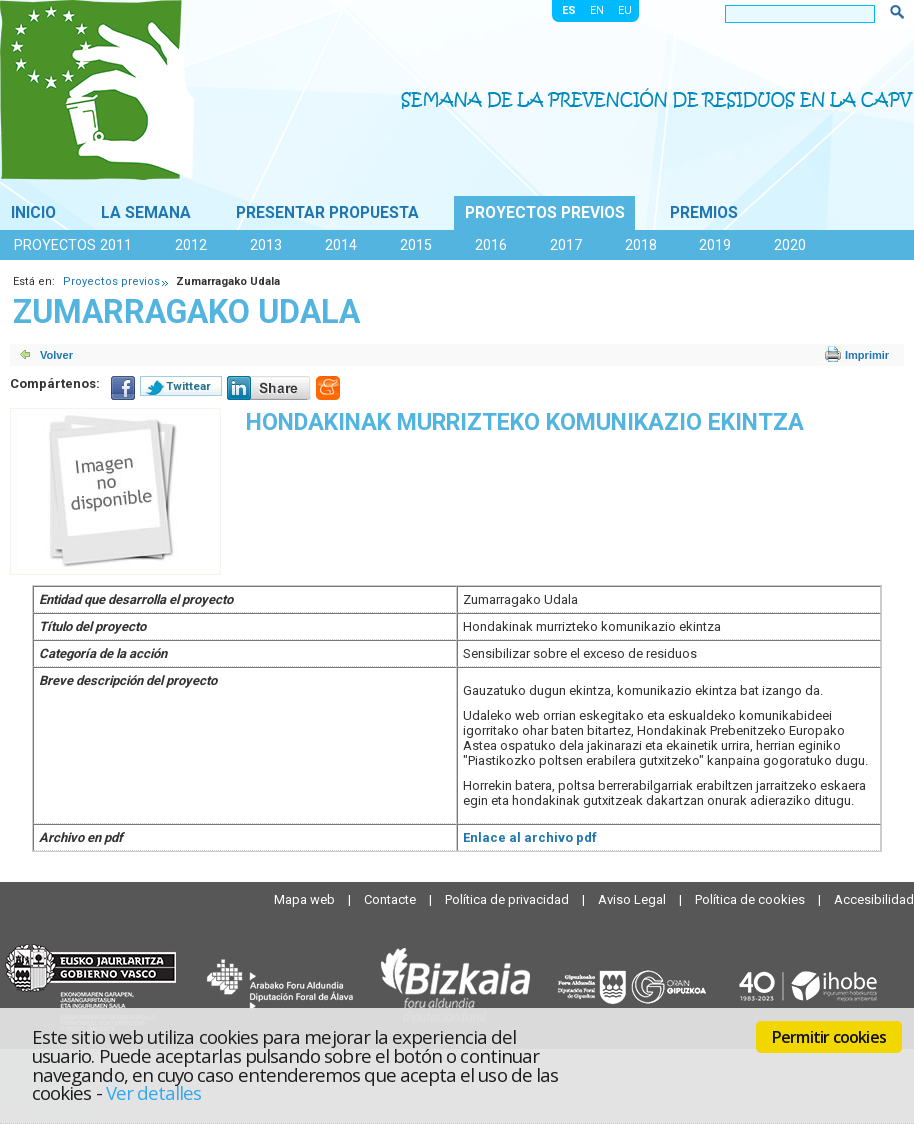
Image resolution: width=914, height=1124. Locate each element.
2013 (266, 245)
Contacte (391, 899)
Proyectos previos (545, 213)
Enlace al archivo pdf (530, 837)
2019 (715, 245)
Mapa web (306, 899)
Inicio (33, 213)
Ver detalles (154, 1092)
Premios (704, 213)
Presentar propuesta (327, 213)
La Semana (146, 213)
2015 (416, 245)
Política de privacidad (508, 899)
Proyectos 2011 (73, 245)
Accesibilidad (874, 899)
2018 (641, 245)
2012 (191, 245)
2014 (341, 245)
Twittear (188, 386)
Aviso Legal (633, 899)
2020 (790, 245)
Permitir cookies (829, 1037)
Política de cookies (751, 899)
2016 (491, 245)
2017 (566, 245)
